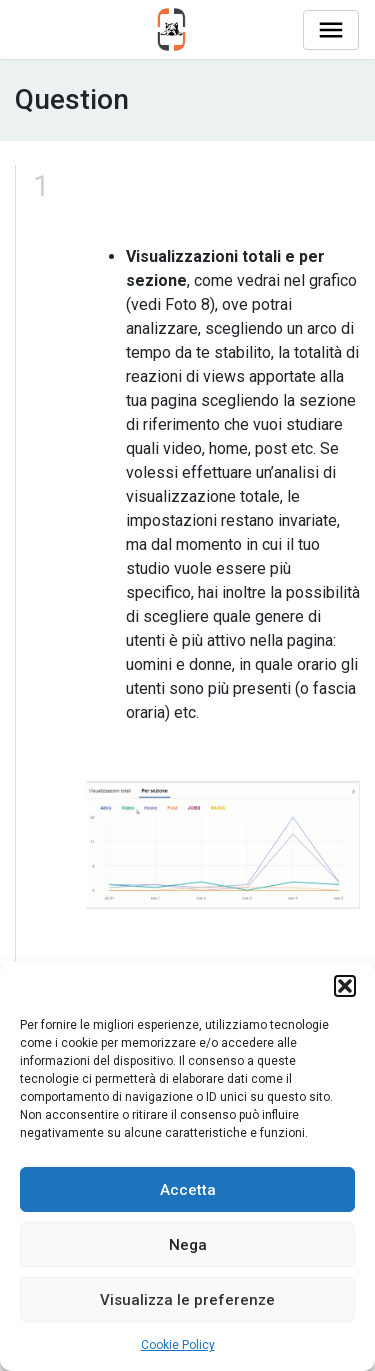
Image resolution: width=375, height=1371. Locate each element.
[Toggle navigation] (331, 30)
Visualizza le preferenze (187, 1300)
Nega (188, 1245)
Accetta (188, 1190)
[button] (345, 986)
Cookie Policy (178, 1345)
